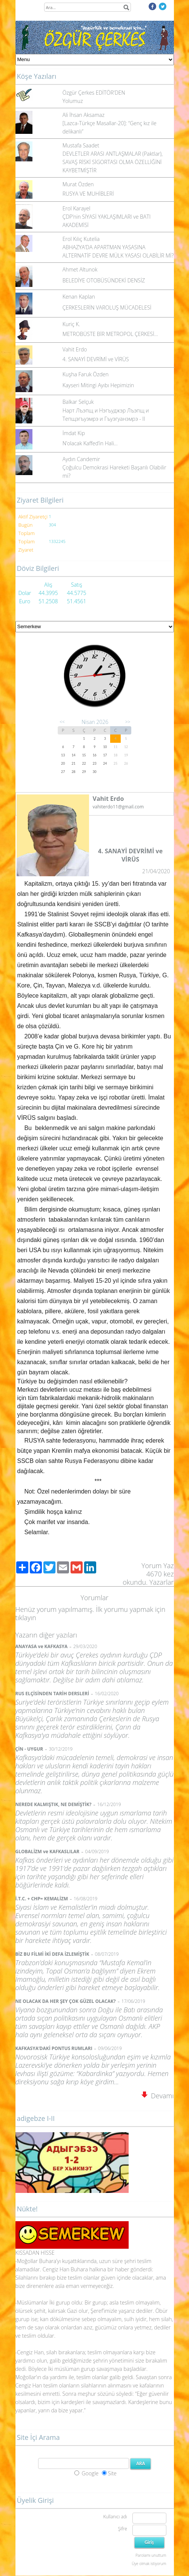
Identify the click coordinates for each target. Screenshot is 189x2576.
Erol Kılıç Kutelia (81, 238)
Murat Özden (78, 184)
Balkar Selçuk (78, 401)
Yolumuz (73, 100)
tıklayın (25, 1617)
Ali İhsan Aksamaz (83, 114)
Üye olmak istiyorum (149, 2563)
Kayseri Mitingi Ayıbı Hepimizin (98, 385)
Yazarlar (161, 1582)
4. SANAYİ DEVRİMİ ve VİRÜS (96, 359)
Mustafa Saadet (81, 145)
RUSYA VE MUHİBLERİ (88, 193)
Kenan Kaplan (79, 296)
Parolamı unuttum (150, 2555)
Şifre (122, 2528)
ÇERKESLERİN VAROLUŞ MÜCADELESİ (107, 307)
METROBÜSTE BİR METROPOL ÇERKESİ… (110, 333)
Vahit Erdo (75, 349)
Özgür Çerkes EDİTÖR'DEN (94, 92)
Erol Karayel (77, 208)
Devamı (157, 2095)
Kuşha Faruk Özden (86, 374)
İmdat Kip (74, 433)
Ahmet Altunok (80, 269)
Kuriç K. (71, 324)
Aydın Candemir (81, 459)
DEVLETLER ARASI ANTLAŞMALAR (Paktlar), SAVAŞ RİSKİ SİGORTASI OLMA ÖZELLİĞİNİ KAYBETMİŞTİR (113, 162)
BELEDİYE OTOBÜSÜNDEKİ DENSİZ (104, 280)
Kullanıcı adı (115, 2516)
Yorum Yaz (157, 1565)
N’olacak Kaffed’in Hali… (90, 443)
